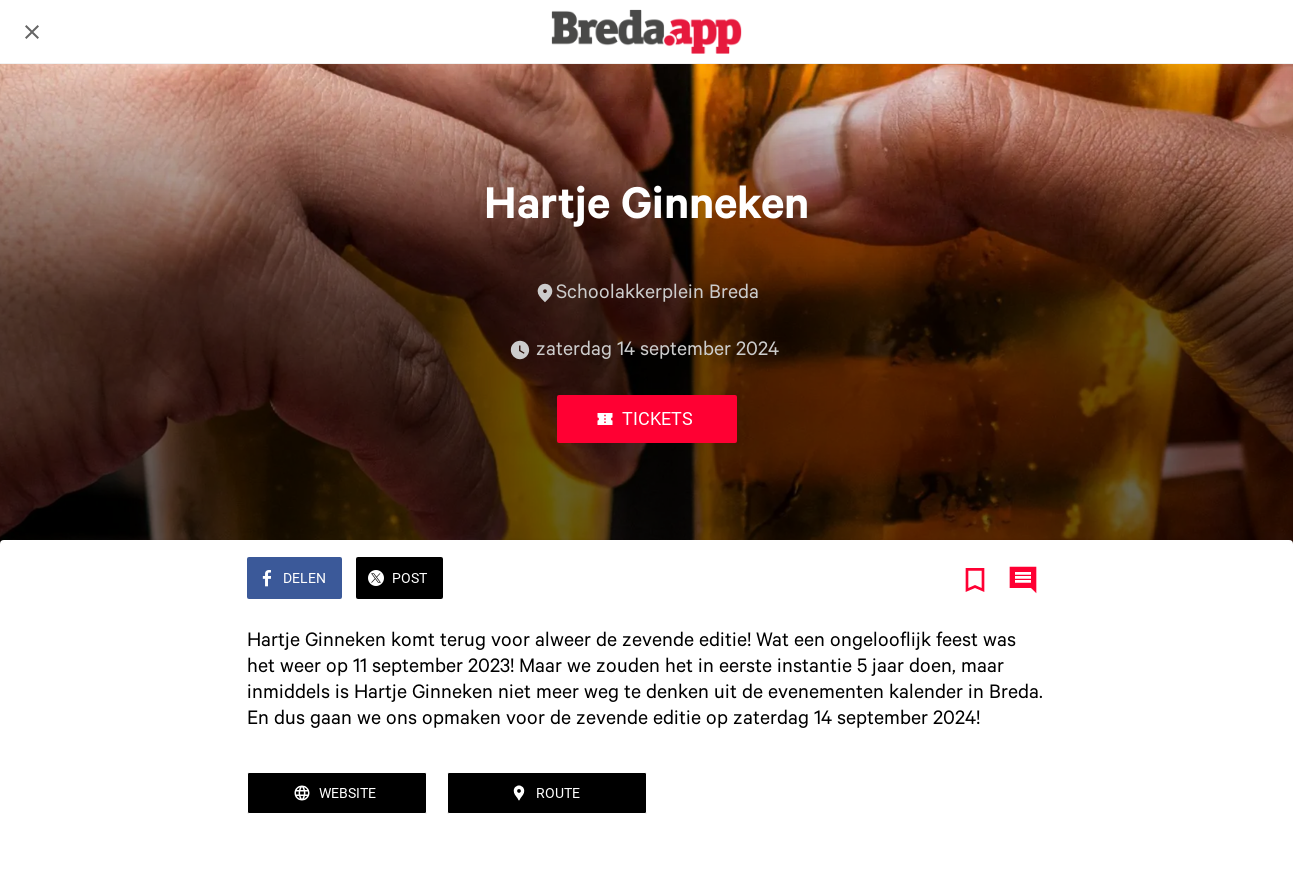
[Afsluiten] (32, 32)
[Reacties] (1023, 580)
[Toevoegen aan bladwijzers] (975, 580)
